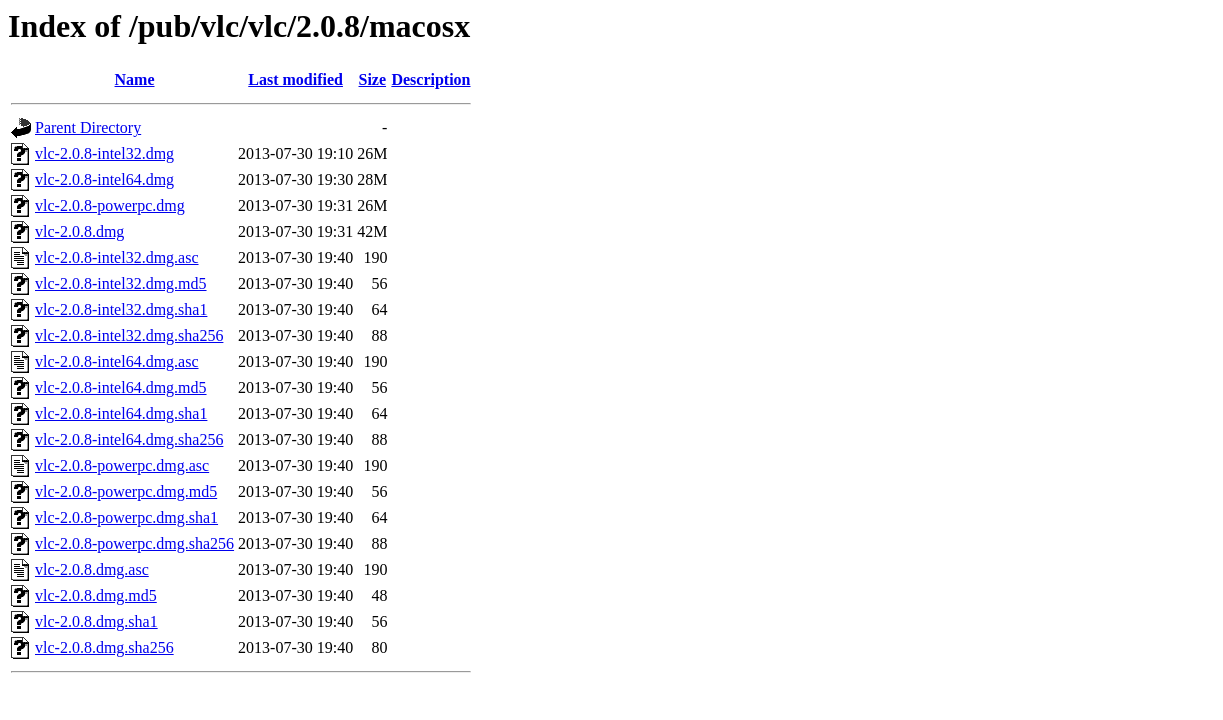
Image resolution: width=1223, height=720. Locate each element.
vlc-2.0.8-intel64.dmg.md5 (121, 387)
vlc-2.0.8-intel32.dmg (104, 153)
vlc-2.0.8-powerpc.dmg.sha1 (126, 517)
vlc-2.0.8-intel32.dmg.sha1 (121, 309)
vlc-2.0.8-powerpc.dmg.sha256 (134, 543)
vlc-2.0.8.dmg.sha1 (96, 621)
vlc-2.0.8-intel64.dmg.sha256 (129, 439)
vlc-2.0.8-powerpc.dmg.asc (122, 465)
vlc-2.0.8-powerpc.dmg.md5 (126, 491)
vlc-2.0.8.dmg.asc (92, 569)
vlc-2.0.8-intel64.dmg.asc (117, 361)
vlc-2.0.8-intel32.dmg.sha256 (129, 335)
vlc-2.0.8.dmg (79, 231)
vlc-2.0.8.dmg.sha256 (104, 647)
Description (430, 79)
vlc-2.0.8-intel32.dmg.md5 (121, 283)
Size (373, 79)
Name (135, 79)
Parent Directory (88, 127)
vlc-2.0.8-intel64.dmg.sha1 (121, 413)
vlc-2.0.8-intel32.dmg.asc (117, 257)
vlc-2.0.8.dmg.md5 (96, 595)
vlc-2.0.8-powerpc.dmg (110, 205)
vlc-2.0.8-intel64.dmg (104, 179)
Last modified (295, 79)
